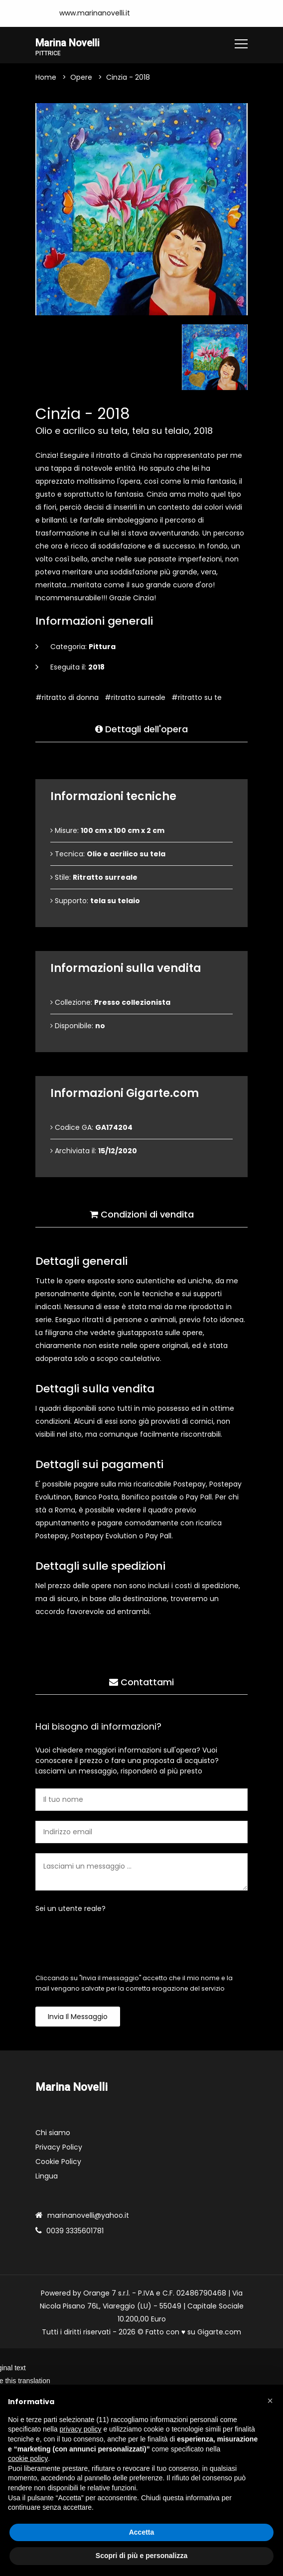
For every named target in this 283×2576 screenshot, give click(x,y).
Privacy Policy (58, 2148)
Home (45, 78)
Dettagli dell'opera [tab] (141, 726)
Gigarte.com (219, 2333)
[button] (270, 2401)
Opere (81, 78)
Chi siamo (52, 2134)
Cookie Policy (58, 2163)
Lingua (46, 2177)
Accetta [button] (141, 2532)
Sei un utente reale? (70, 1910)
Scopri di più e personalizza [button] (141, 2556)
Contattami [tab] (141, 1679)
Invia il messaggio (78, 2018)
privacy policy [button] (81, 2429)
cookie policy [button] (28, 2458)
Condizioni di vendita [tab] (142, 1211)
